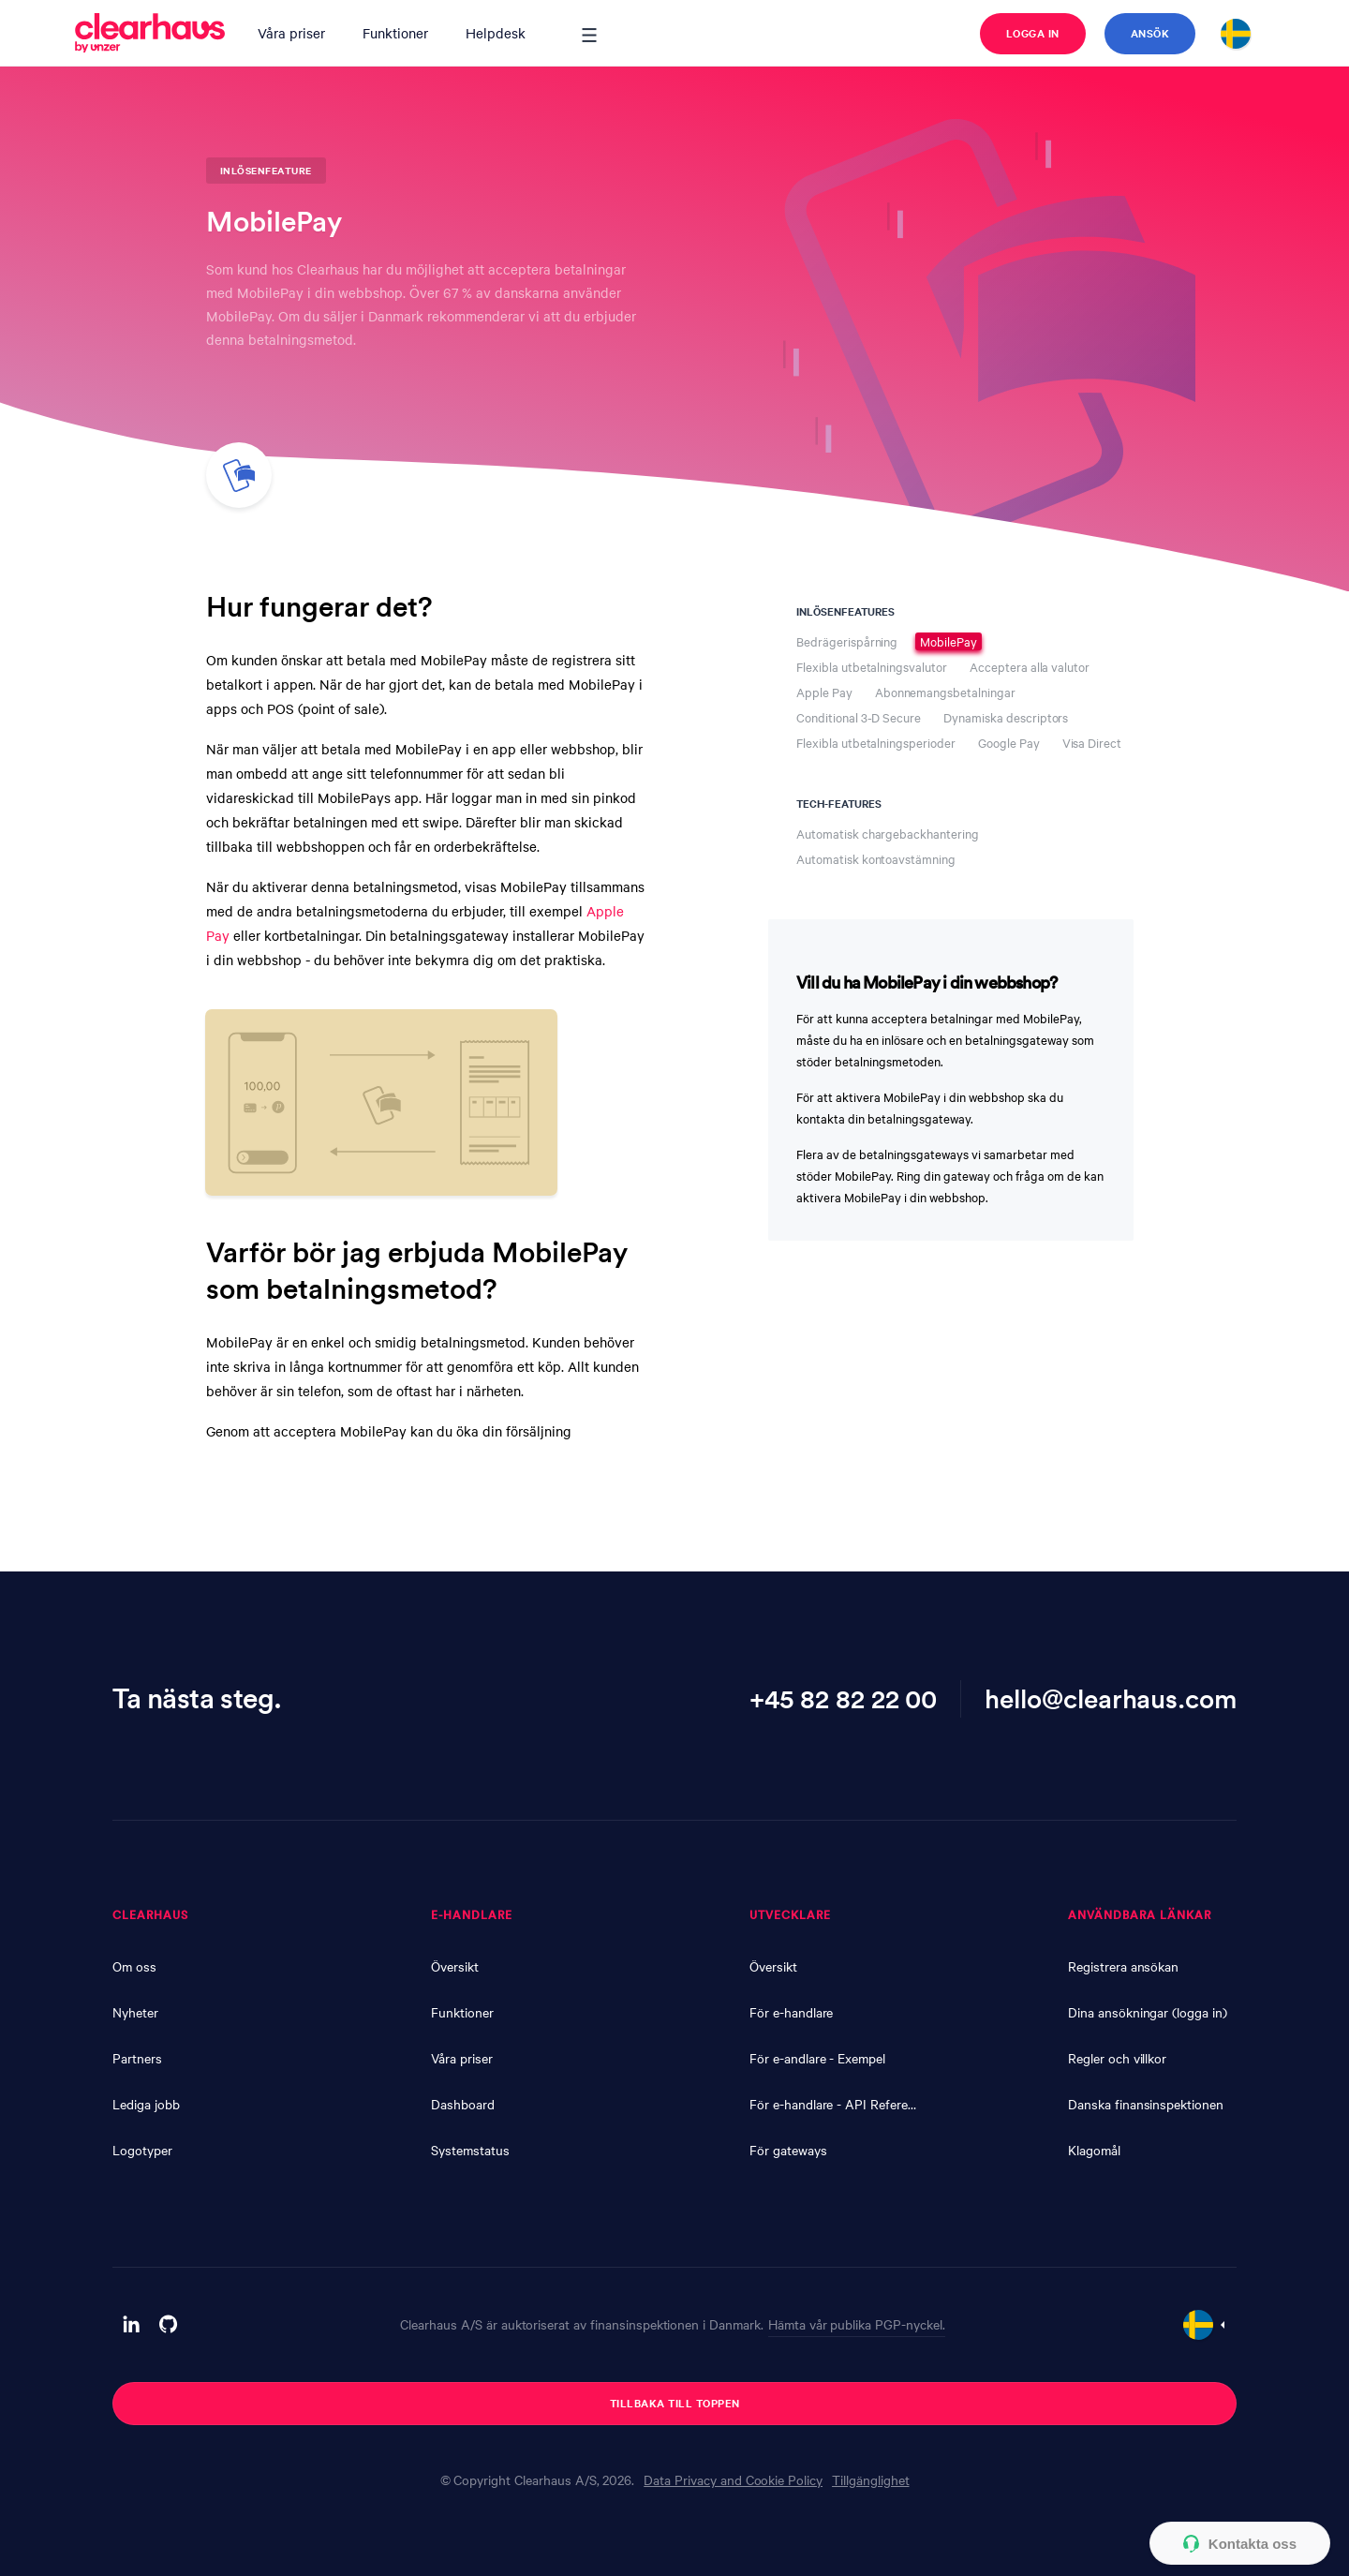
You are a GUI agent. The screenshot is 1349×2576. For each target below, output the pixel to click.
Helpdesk (496, 32)
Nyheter (135, 2012)
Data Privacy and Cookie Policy (733, 2479)
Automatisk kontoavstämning (876, 859)
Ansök (1150, 32)
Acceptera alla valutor (1030, 667)
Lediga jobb (146, 2103)
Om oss (134, 1966)
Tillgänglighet (870, 2479)
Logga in (1033, 32)
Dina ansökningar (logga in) (1147, 2012)
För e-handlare (791, 2012)
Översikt (455, 1966)
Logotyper (142, 2149)
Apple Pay (824, 692)
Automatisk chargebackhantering (887, 833)
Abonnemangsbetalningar (945, 692)
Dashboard (463, 2103)
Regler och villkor (1117, 2057)
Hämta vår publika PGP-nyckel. (856, 2324)
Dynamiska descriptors (1005, 717)
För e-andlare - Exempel (817, 2057)
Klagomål (1094, 2149)
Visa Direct (1092, 743)
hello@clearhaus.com (1111, 1698)
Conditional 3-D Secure (858, 717)
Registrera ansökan (1123, 1966)
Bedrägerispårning (846, 641)
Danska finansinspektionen (1145, 2103)
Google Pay (1009, 743)
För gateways (788, 2149)
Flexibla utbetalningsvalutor (871, 667)
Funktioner (395, 32)
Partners (137, 2057)
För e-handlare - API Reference (833, 2103)
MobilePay (948, 641)
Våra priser (291, 32)
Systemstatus (470, 2149)
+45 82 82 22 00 (843, 1698)
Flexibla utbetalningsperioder (876, 743)
